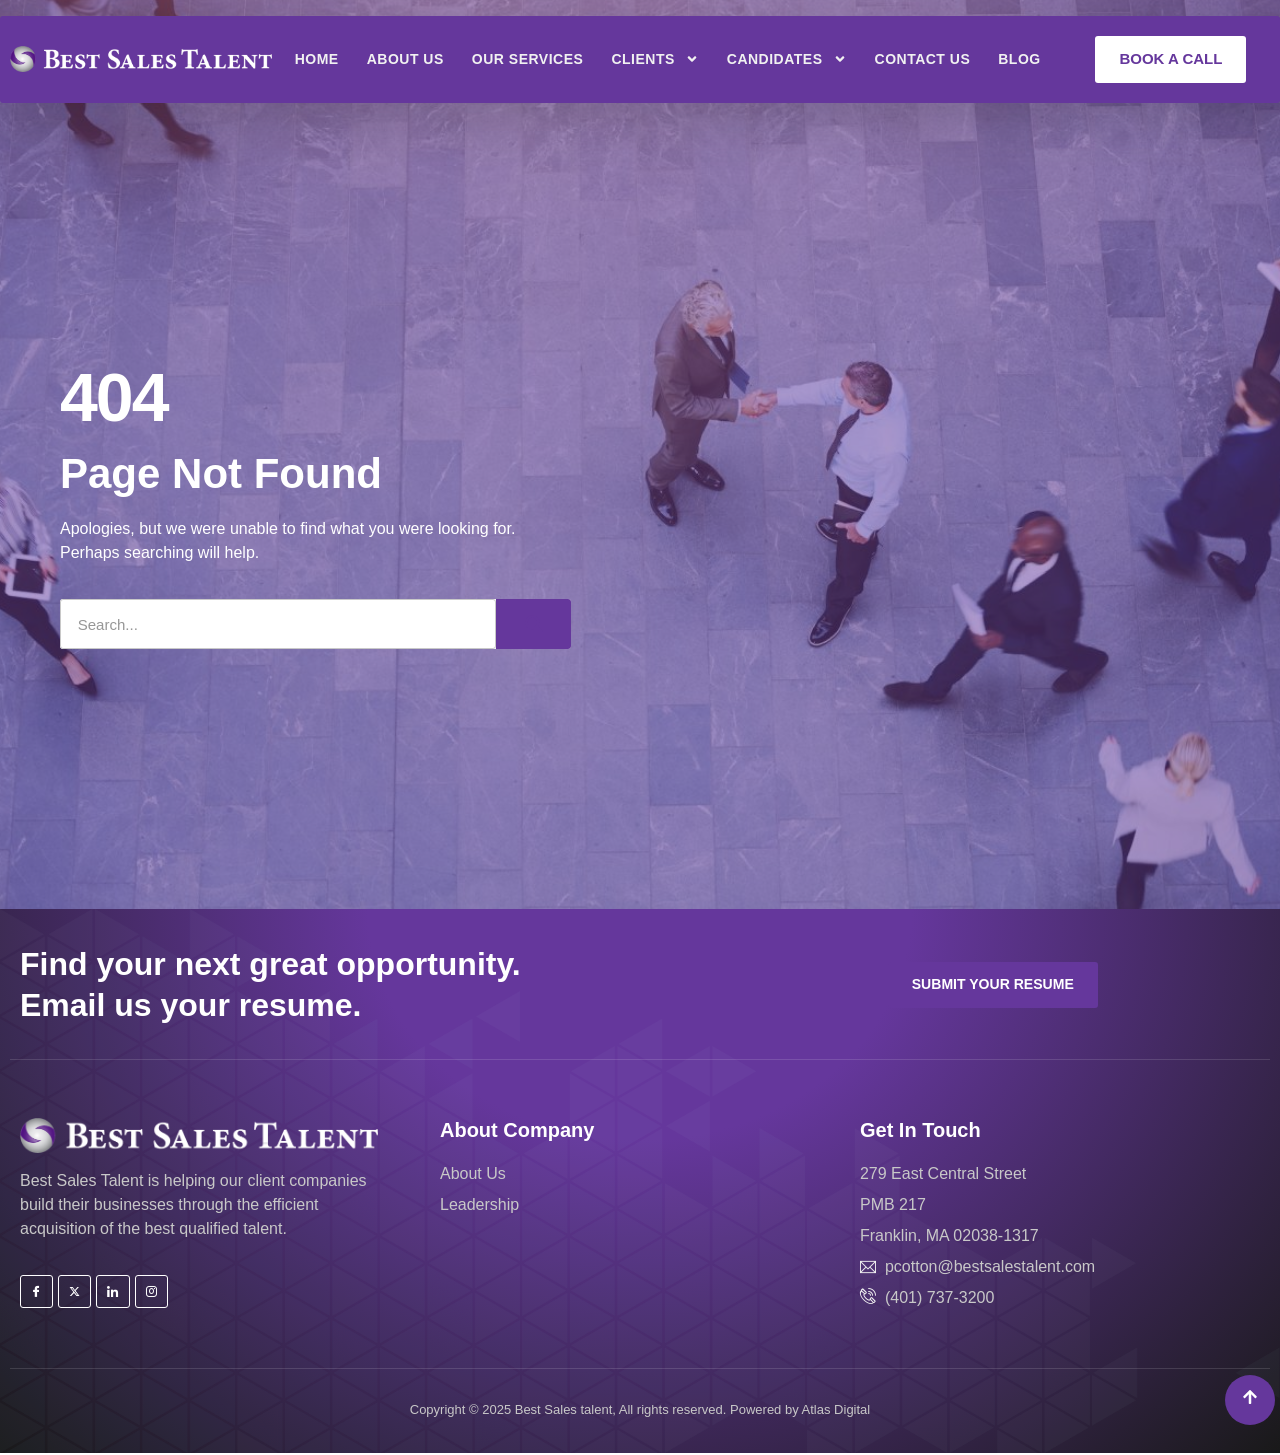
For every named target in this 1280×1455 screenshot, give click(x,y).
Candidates (787, 59)
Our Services (528, 59)
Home (317, 59)
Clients (654, 59)
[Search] (533, 624)
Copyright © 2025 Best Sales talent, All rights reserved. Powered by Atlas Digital (640, 1410)
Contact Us (923, 59)
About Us (405, 59)
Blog (1019, 59)
